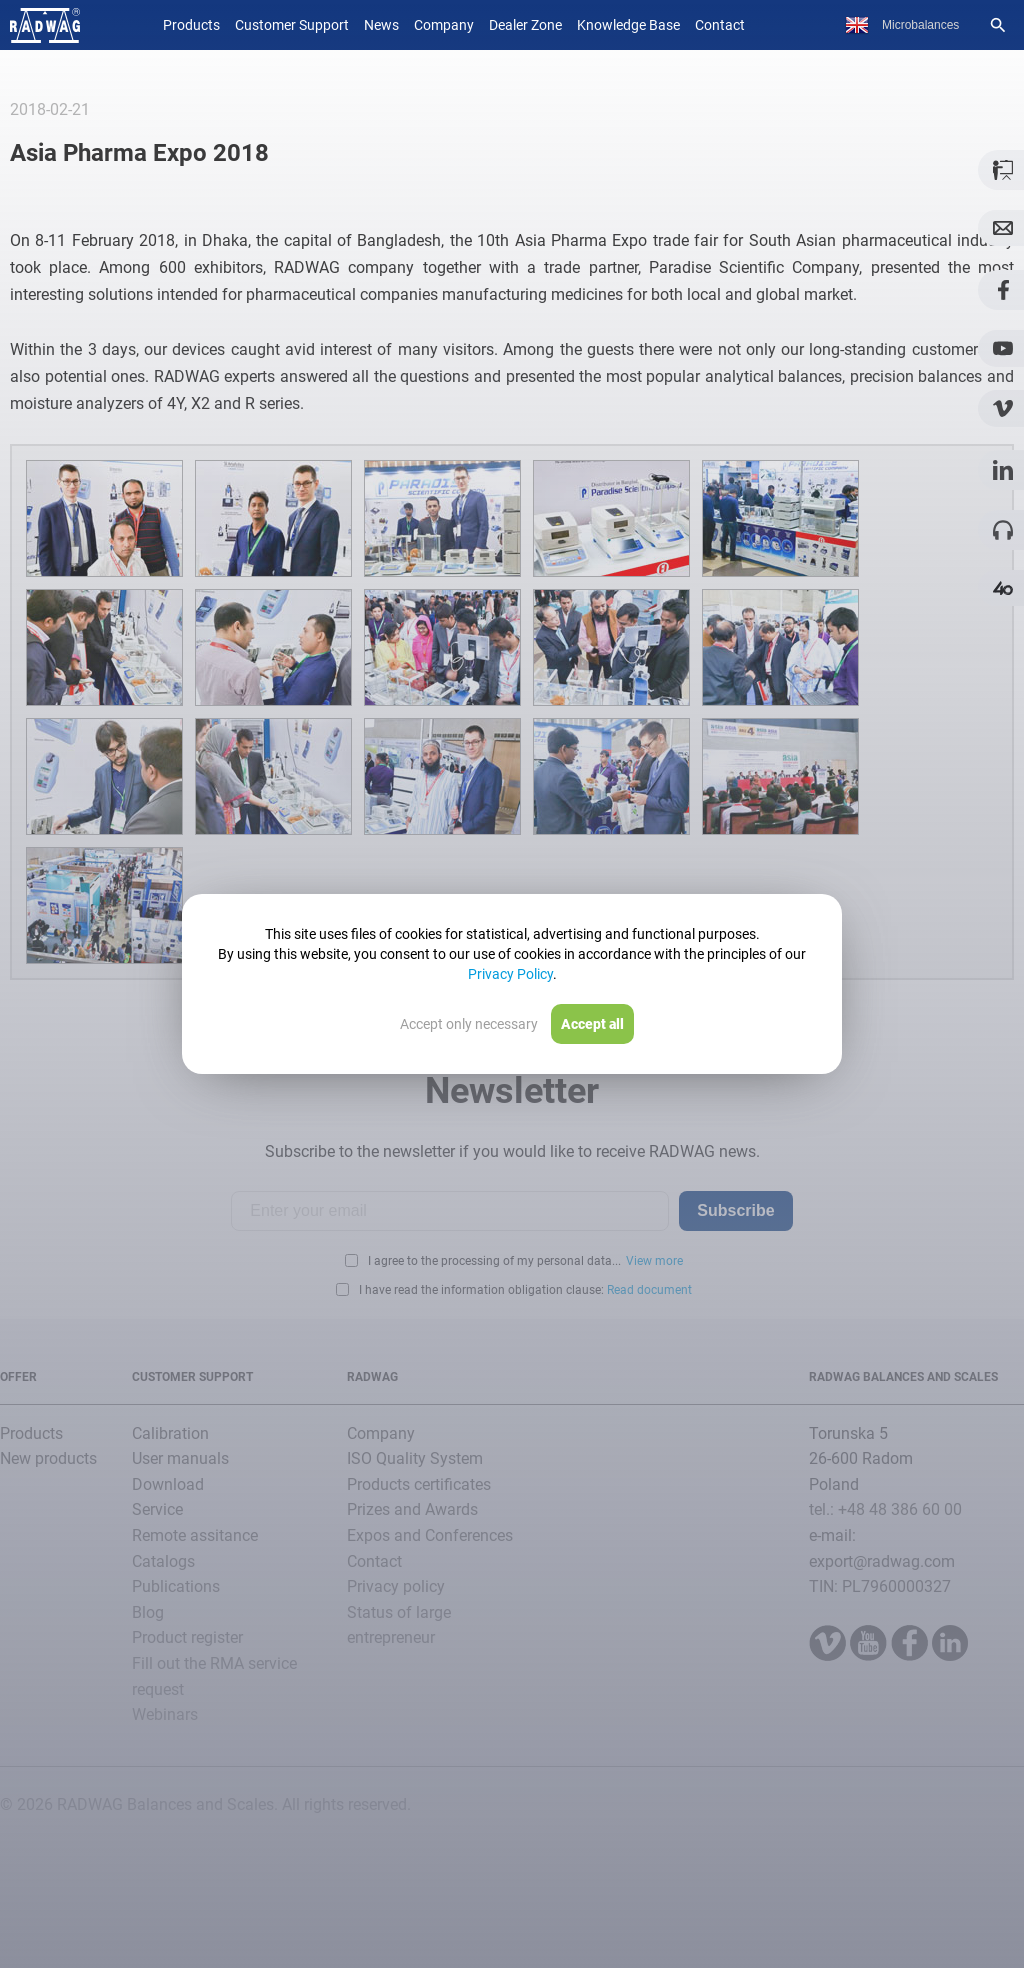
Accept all (592, 1024)
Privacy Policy (510, 974)
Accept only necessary (469, 1024)
